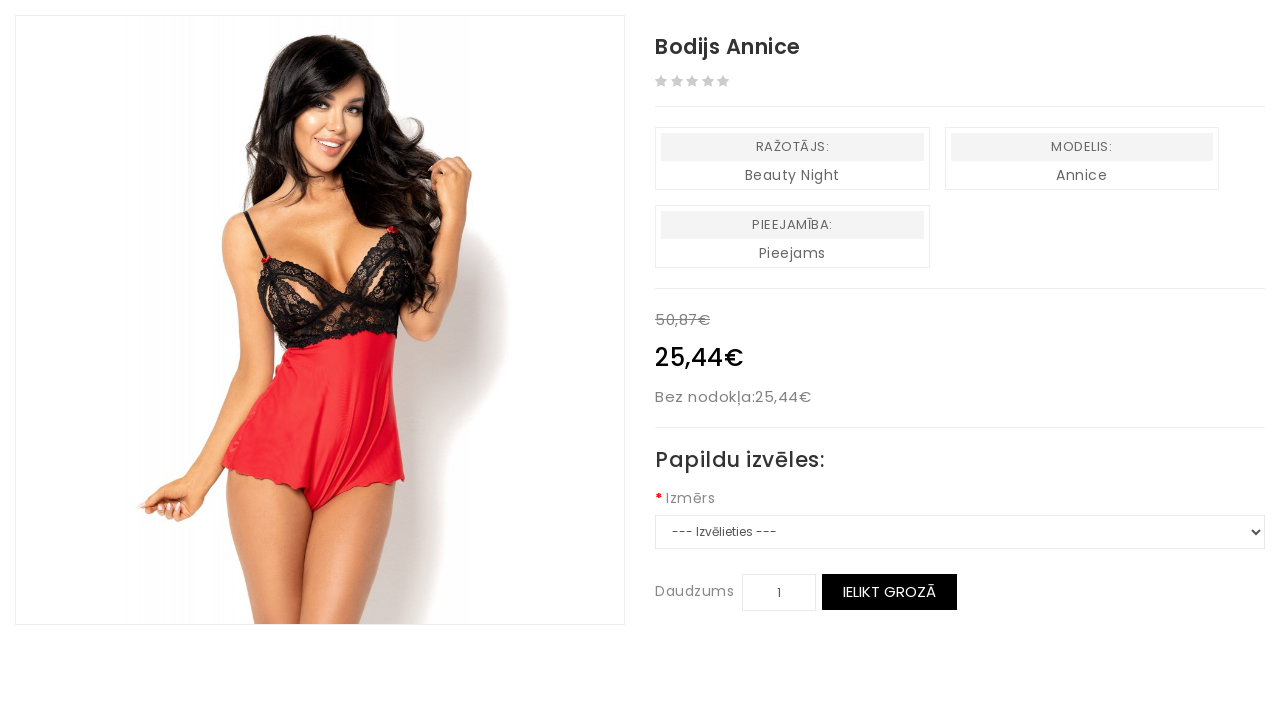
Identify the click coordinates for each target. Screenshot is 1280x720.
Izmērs (690, 498)
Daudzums (694, 591)
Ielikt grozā (889, 591)
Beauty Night (792, 175)
